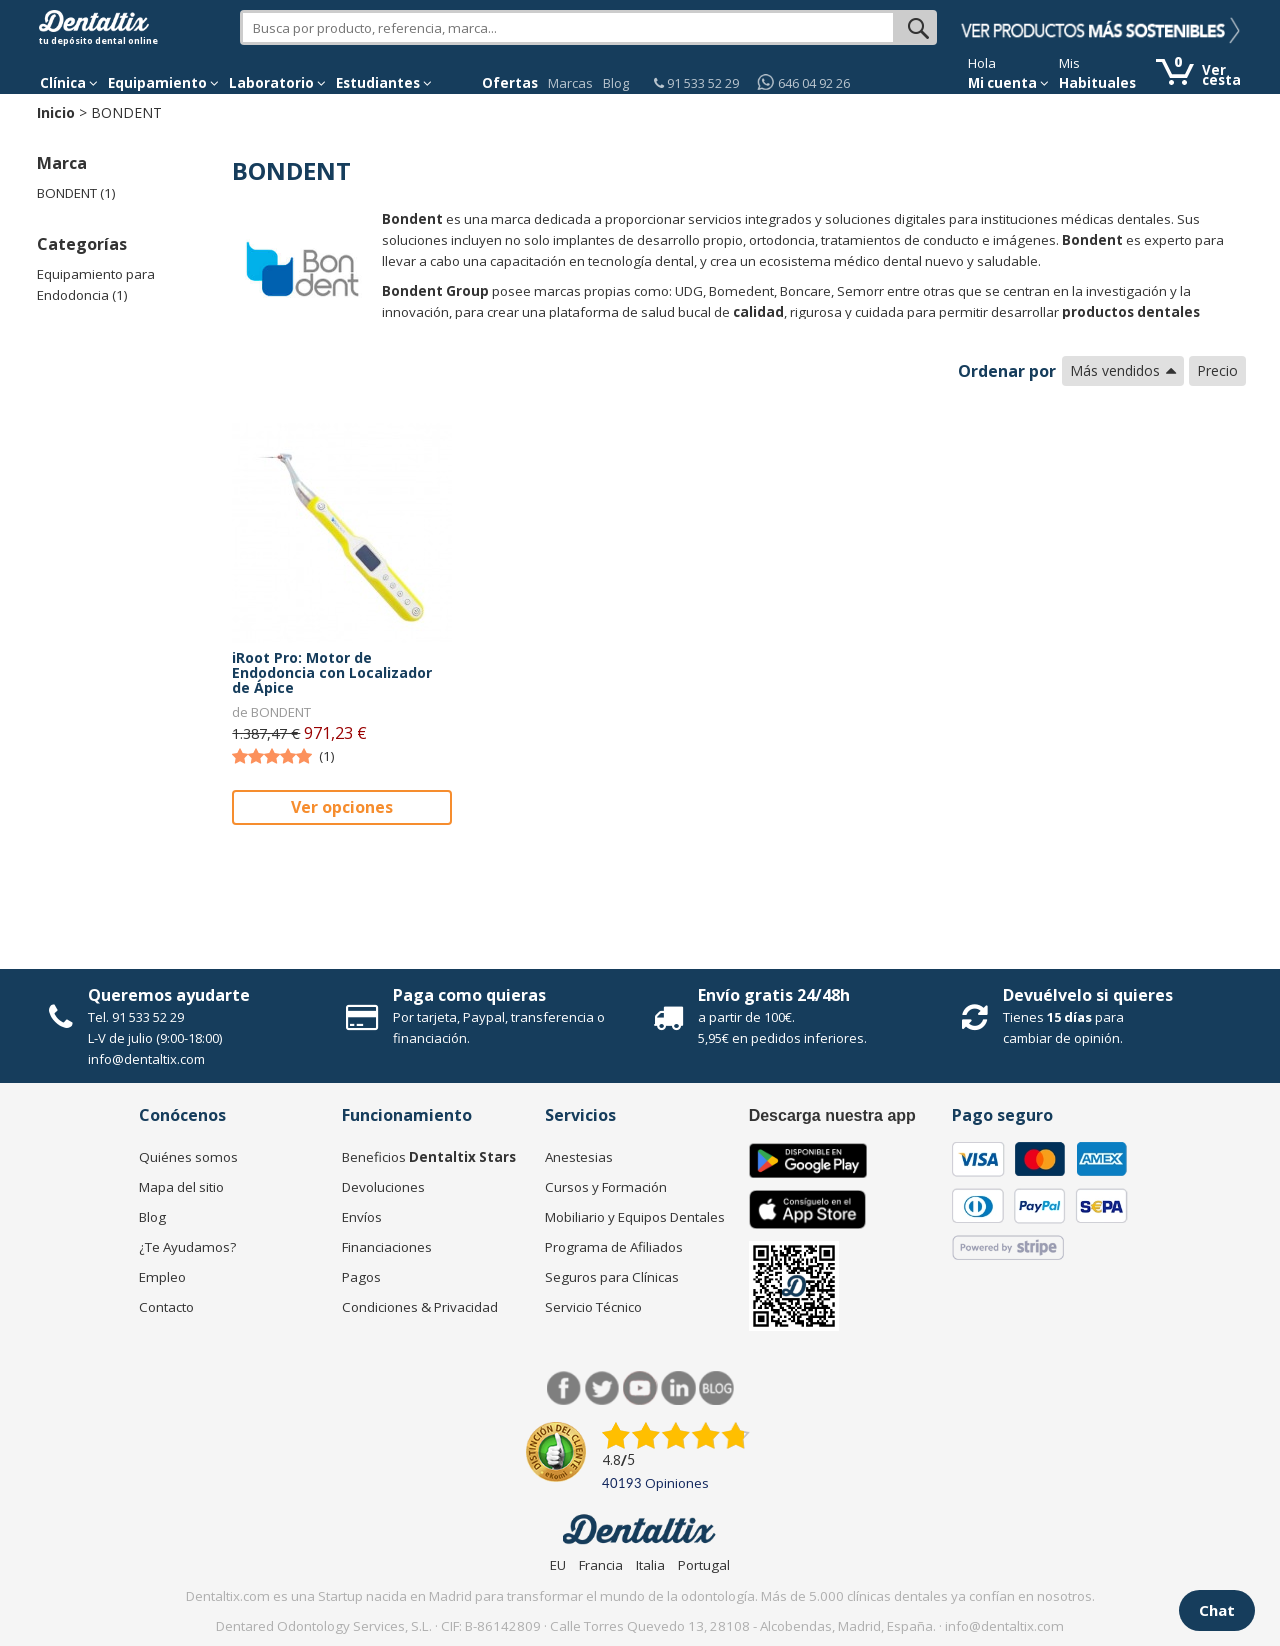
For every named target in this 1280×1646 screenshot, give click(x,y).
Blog (616, 83)
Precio (1217, 370)
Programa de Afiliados (614, 1247)
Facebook (564, 1388)
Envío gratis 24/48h (774, 995)
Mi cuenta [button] (1008, 83)
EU (558, 1565)
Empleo (162, 1277)
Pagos (361, 1277)
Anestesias (579, 1157)
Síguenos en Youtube (640, 1388)
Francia (601, 1565)
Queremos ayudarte (169, 995)
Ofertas (510, 83)
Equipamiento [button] (163, 83)
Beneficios (429, 1157)
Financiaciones (387, 1247)
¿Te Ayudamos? (187, 1247)
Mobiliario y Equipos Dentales (635, 1217)
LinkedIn (678, 1388)
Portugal (704, 1565)
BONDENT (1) (76, 193)
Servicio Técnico (593, 1307)
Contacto (166, 1307)
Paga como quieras (469, 995)
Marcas (570, 83)
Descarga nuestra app (832, 1115)
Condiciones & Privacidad (420, 1307)
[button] (69, 83)
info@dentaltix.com (146, 1059)
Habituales (1097, 83)
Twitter (602, 1388)
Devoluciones (383, 1187)
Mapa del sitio (181, 1187)
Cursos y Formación (606, 1187)
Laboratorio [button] (277, 83)
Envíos (362, 1217)
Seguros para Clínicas (612, 1277)
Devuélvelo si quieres (1088, 995)
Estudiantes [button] (384, 83)
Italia (650, 1565)
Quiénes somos (188, 1157)
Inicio (56, 112)
